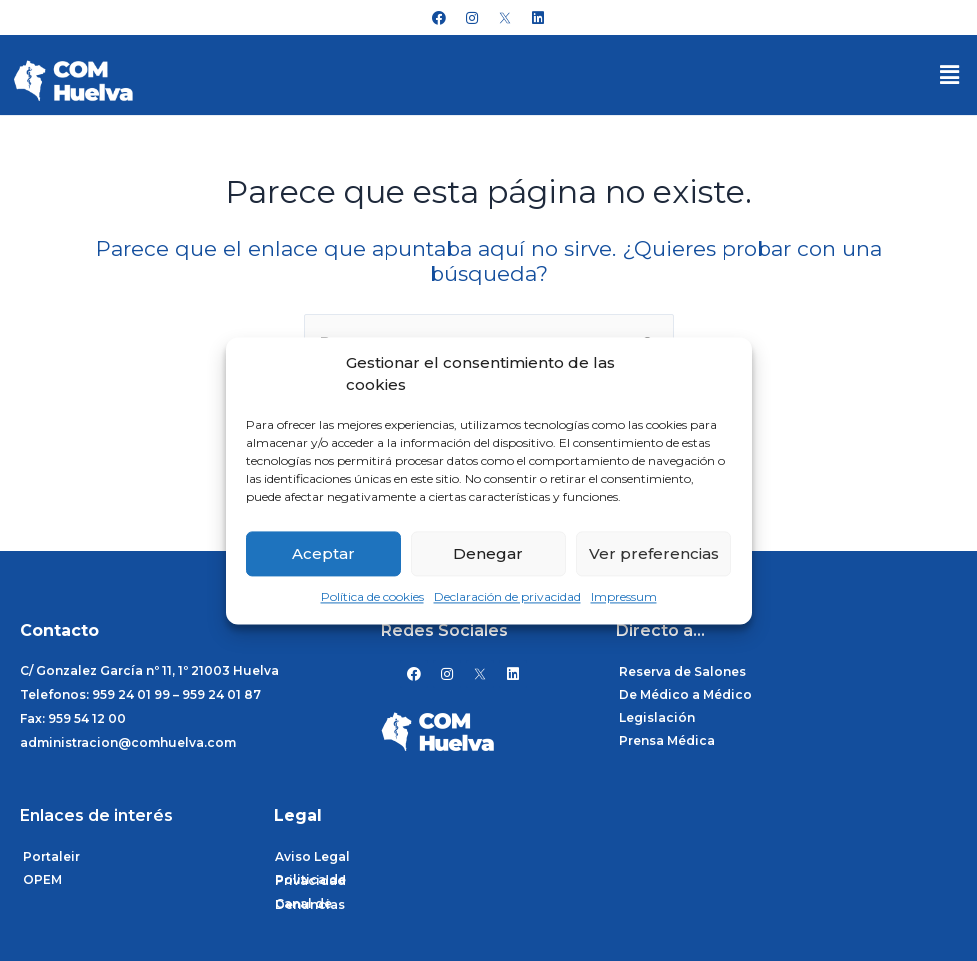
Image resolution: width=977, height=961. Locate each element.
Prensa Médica (667, 740)
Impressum (624, 597)
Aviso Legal (312, 856)
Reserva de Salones (682, 671)
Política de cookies (372, 597)
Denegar (488, 553)
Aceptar (323, 553)
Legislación (657, 717)
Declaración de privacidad (507, 597)
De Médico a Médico (685, 694)
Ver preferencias (654, 553)
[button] (950, 75)
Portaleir (51, 856)
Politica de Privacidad (310, 880)
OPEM (42, 879)
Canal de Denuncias (310, 904)
